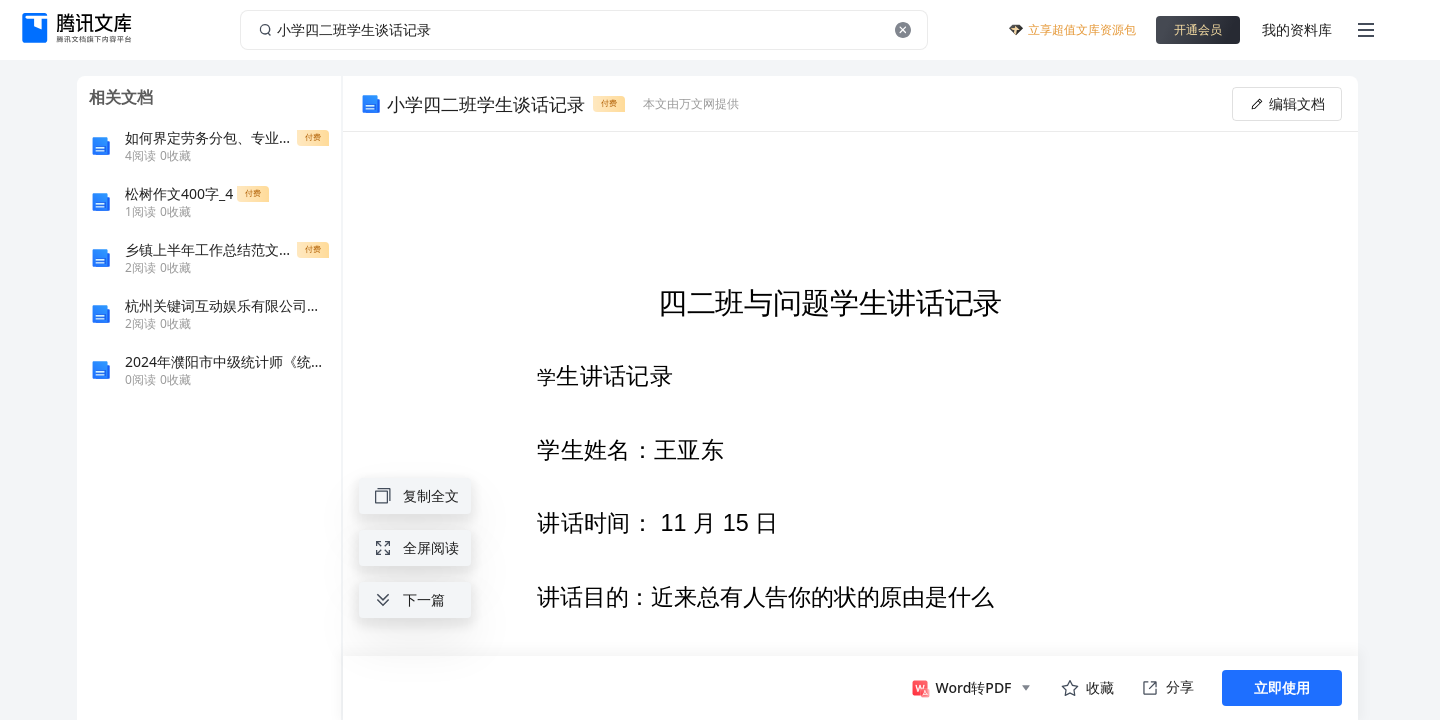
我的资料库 (1297, 29)
